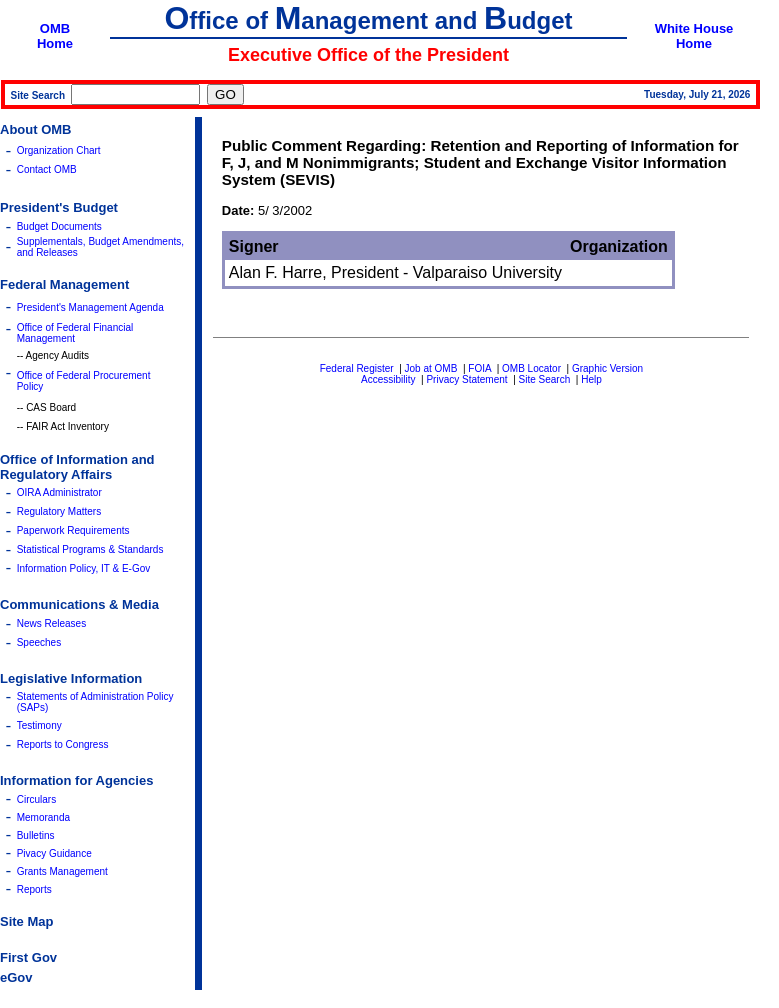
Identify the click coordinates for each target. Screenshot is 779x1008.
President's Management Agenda (90, 307)
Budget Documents (59, 226)
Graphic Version (607, 368)
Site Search (545, 379)
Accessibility (388, 379)
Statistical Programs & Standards (90, 549)
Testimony (39, 725)
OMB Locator (531, 368)
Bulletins (36, 835)
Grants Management (62, 871)
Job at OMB (431, 368)
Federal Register (357, 368)
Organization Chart (59, 150)
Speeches (39, 642)
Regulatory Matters (59, 511)
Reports (34, 889)
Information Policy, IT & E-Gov (84, 568)
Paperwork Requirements (73, 530)
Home (55, 43)
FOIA (479, 368)
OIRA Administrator (59, 492)
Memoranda (43, 817)
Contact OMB (47, 169)
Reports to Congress (63, 744)
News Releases (51, 623)
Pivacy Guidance (54, 853)
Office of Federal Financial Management (75, 333)
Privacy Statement (466, 379)
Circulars (36, 799)
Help (591, 379)
